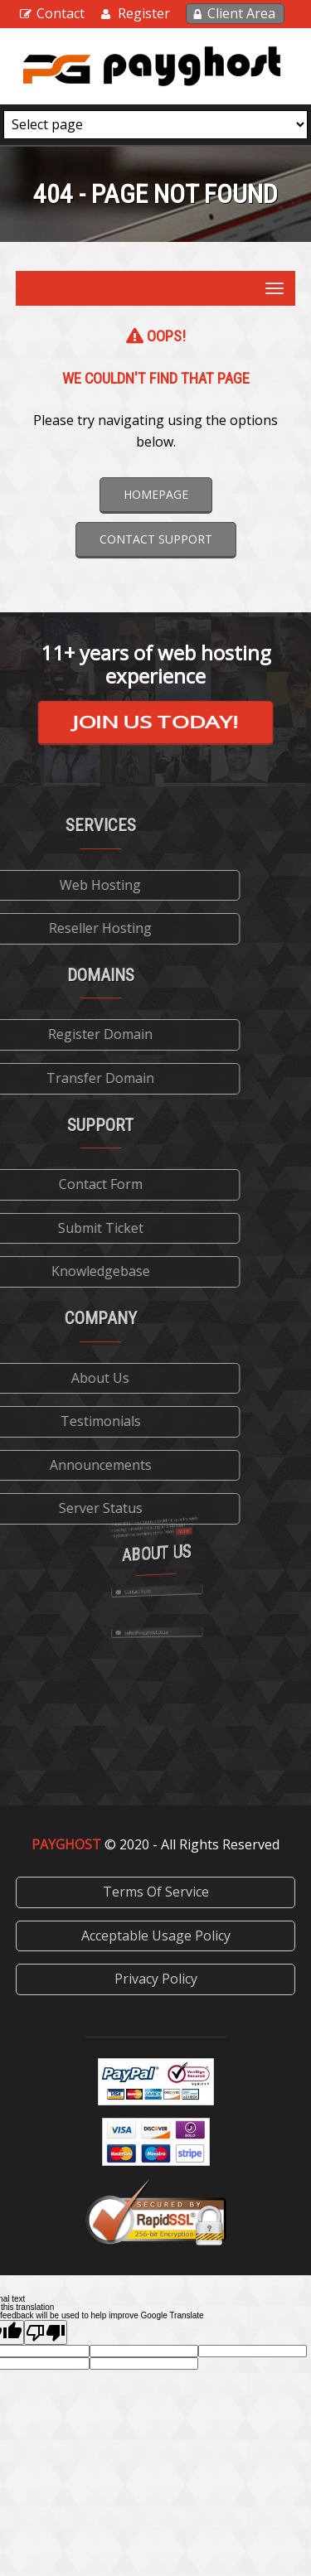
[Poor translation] (45, 2332)
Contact (60, 13)
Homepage (156, 494)
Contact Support (156, 539)
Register (144, 13)
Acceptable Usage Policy (156, 1935)
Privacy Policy (155, 1978)
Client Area (241, 13)
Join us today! (155, 721)
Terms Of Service (156, 1891)
